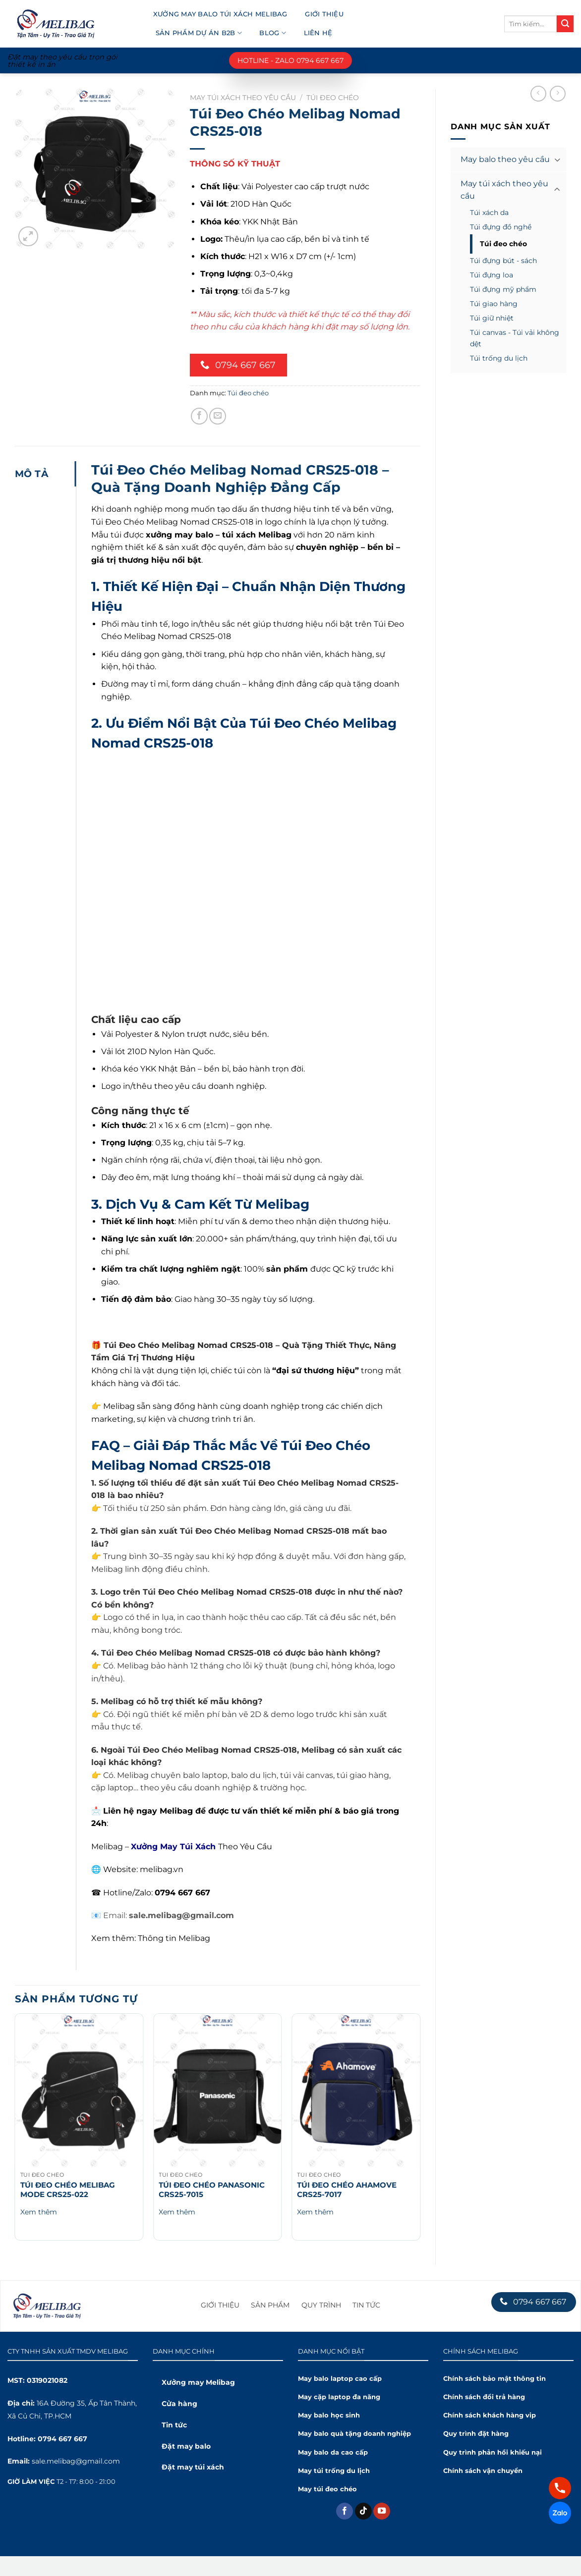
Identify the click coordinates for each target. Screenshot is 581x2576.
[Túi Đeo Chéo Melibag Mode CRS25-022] (79, 2090)
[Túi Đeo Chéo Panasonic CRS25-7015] (218, 2090)
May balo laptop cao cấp (340, 2378)
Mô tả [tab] (32, 474)
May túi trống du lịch (334, 2470)
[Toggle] (557, 159)
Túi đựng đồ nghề (500, 226)
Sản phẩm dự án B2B (199, 33)
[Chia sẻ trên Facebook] (199, 416)
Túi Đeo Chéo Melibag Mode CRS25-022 (67, 2190)
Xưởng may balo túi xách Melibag (220, 14)
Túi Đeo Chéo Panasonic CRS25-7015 (212, 2190)
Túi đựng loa (491, 274)
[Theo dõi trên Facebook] (344, 2511)
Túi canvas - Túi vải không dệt (514, 338)
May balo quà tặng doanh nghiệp (354, 2433)
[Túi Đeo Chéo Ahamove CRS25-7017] (356, 2090)
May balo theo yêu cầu (505, 159)
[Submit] (565, 24)
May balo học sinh (329, 2415)
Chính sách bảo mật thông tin (494, 2378)
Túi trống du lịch (498, 358)
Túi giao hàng (494, 303)
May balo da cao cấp (333, 2452)
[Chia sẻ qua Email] (217, 416)
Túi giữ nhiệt (492, 318)
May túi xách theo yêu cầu (504, 190)
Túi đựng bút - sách (503, 260)
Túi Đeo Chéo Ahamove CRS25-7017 (347, 2190)
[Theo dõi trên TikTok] (363, 2511)
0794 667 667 (62, 2438)
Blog (272, 33)
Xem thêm (38, 2211)
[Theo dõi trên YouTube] (381, 2511)
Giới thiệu (324, 14)
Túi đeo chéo (503, 243)
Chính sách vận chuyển (483, 2470)
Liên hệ (318, 33)
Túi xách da (489, 212)
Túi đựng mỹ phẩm (503, 289)
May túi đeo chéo (327, 2489)
